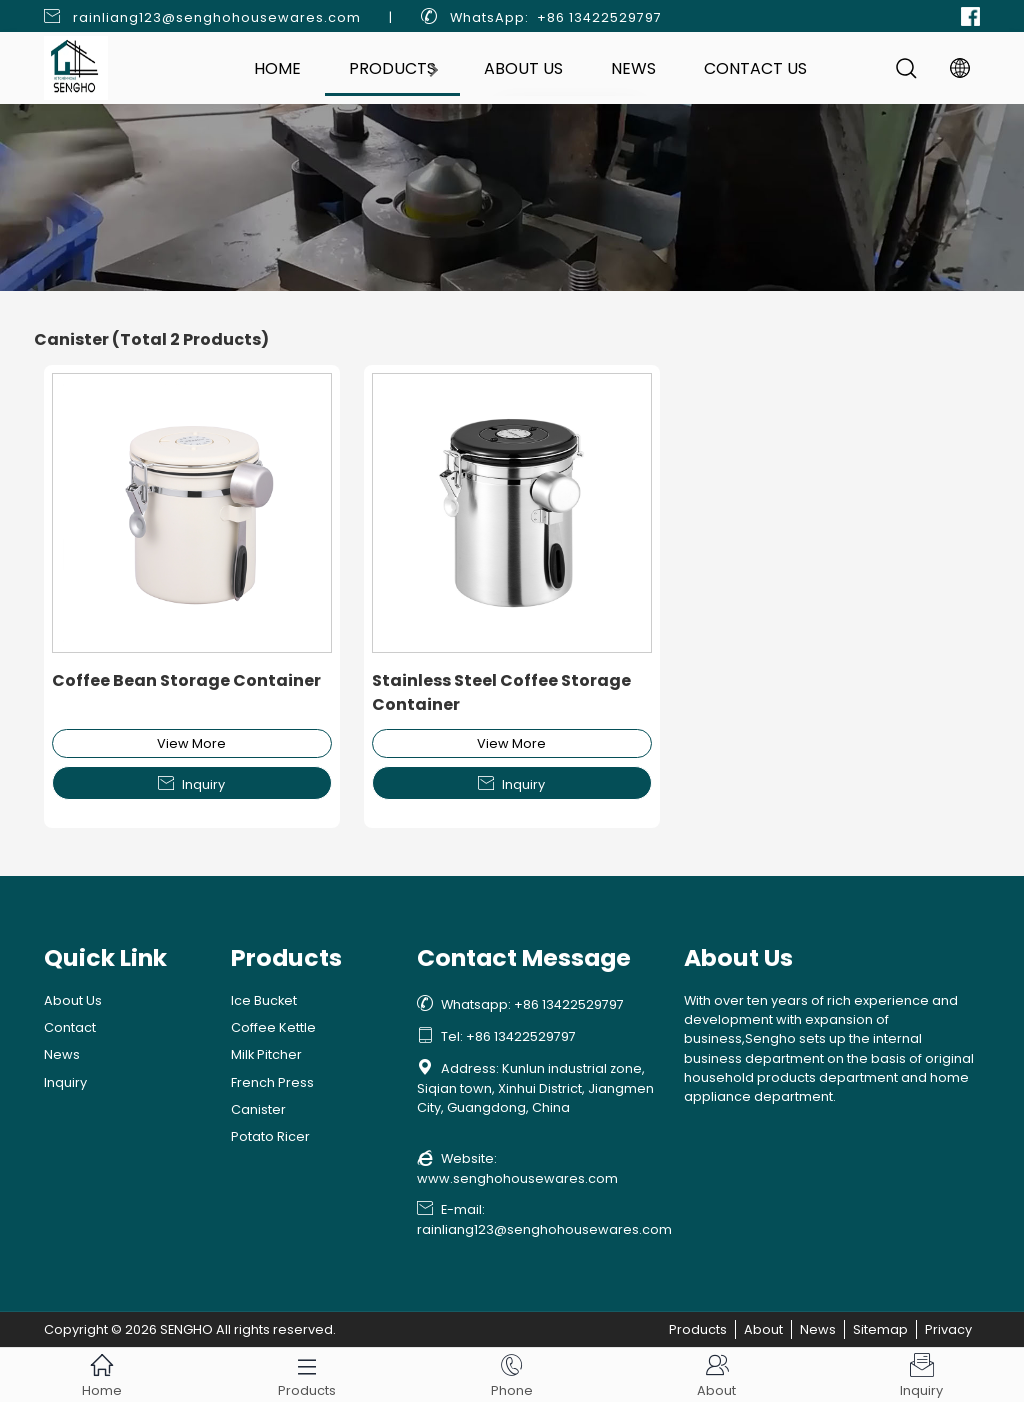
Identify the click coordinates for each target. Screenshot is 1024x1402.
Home (277, 68)
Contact (70, 1027)
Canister (258, 1109)
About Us (523, 68)
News (633, 68)
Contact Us (755, 68)
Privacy (948, 1329)
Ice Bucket (264, 1000)
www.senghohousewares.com (517, 1178)
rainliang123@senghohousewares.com (217, 17)
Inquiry (191, 784)
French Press (272, 1082)
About (763, 1329)
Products (392, 68)
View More (191, 743)
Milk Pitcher (266, 1054)
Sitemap (880, 1329)
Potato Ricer (270, 1136)
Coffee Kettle (273, 1027)
